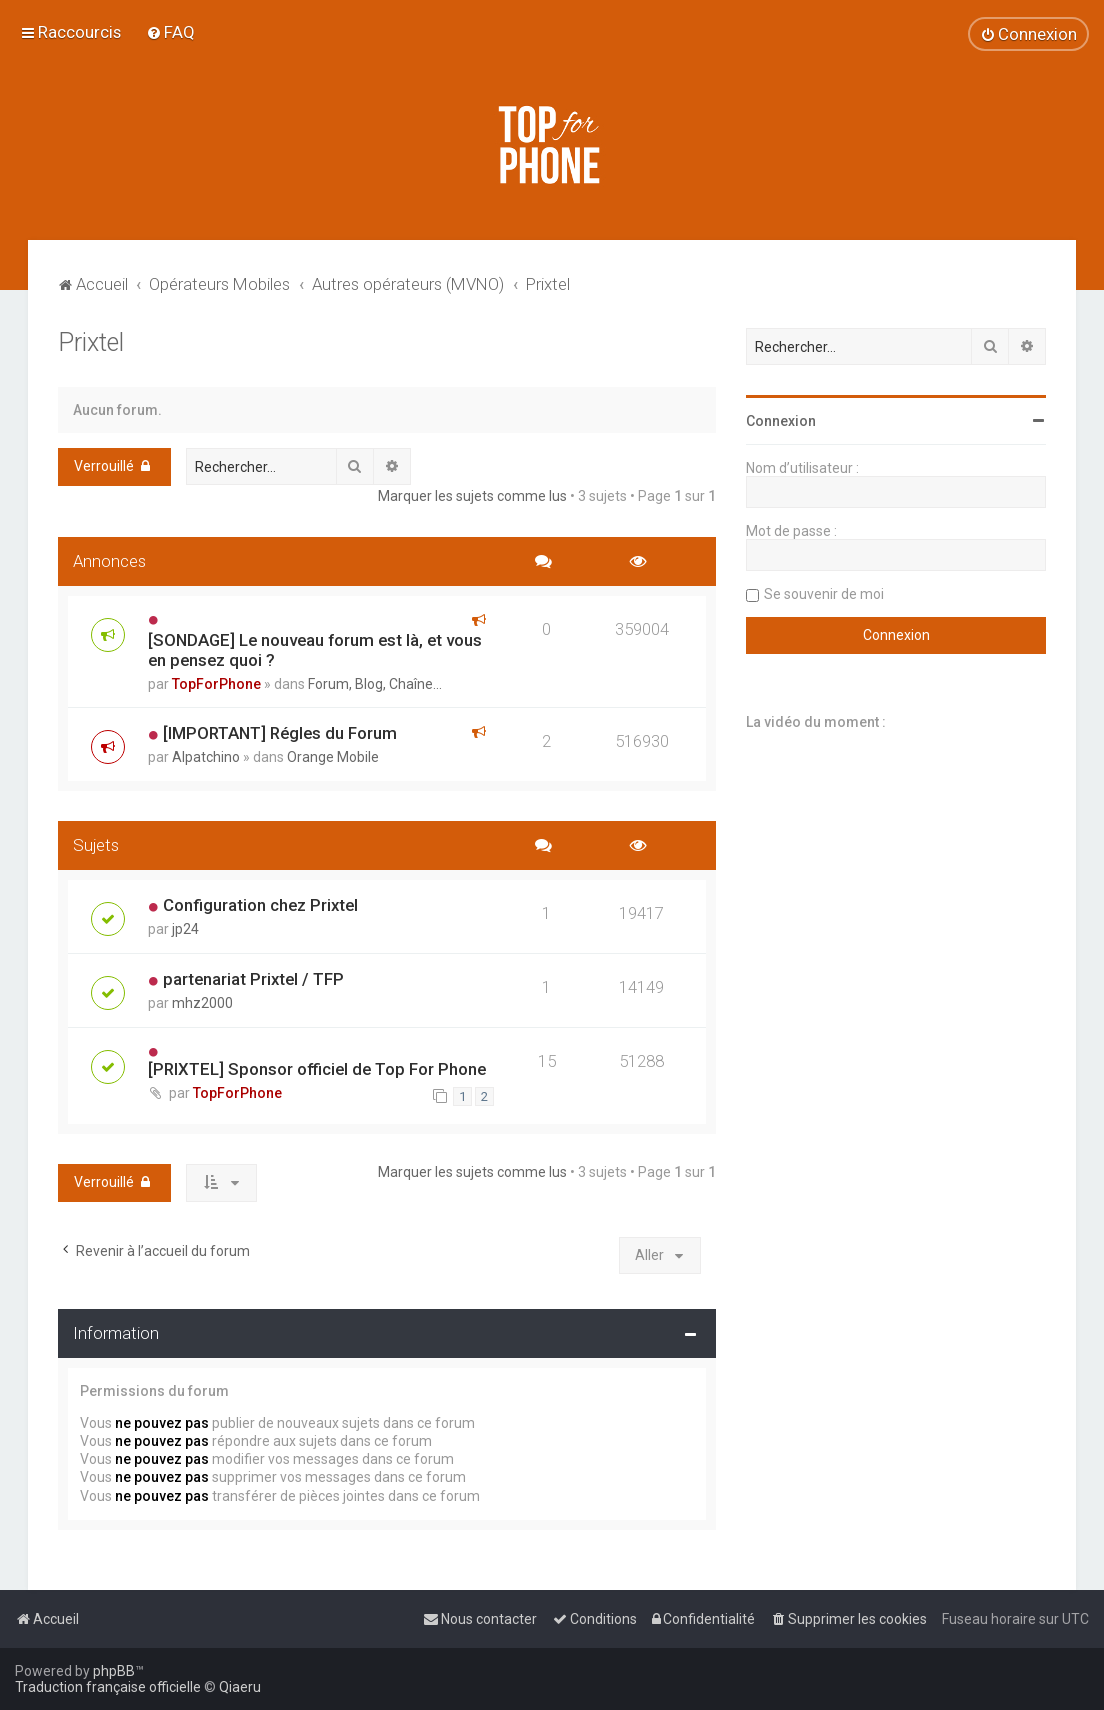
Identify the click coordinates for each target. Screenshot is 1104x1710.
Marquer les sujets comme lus (472, 496)
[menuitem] (170, 32)
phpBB (114, 1671)
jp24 (185, 929)
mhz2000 (202, 1003)
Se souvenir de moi (824, 594)
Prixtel (91, 342)
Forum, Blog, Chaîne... (375, 684)
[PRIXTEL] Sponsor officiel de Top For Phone (317, 1069)
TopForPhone (216, 684)
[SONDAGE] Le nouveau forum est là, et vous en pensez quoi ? (315, 650)
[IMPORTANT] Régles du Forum (280, 733)
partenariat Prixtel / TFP (253, 979)
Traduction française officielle (108, 1687)
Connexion (781, 421)
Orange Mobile (333, 757)
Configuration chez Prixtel (260, 905)
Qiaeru (240, 1687)
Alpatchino (206, 757)
